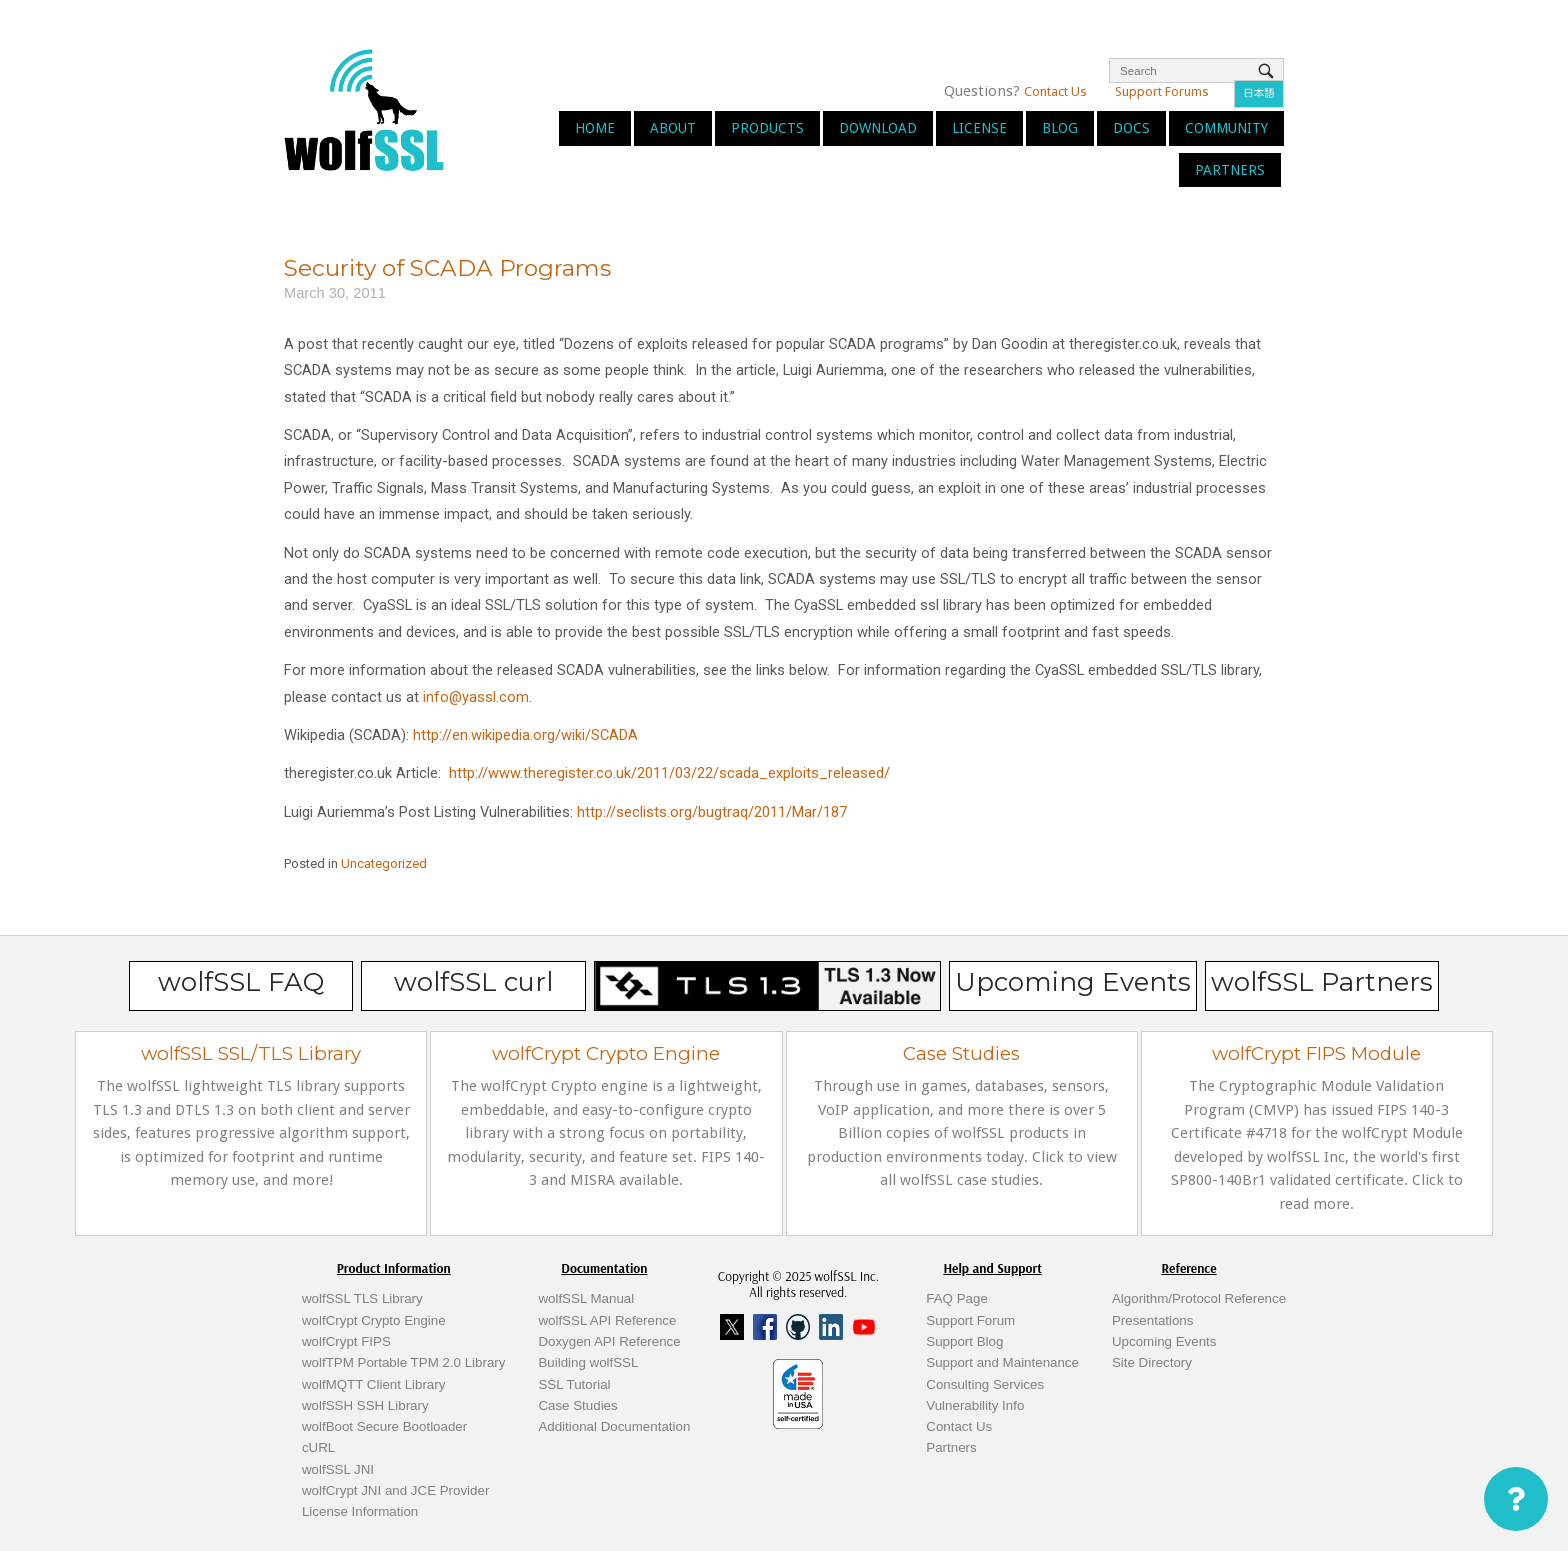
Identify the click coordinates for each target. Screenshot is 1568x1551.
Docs (1131, 128)
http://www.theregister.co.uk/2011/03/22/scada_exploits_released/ (669, 773)
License (979, 128)
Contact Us (1055, 91)
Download (878, 128)
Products (767, 128)
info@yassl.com (476, 697)
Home (595, 128)
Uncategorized (384, 863)
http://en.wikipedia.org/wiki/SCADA (525, 735)
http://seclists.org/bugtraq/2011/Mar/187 (712, 812)
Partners (1230, 170)
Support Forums (1162, 91)
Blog (1060, 128)
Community (1226, 128)
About (673, 128)
